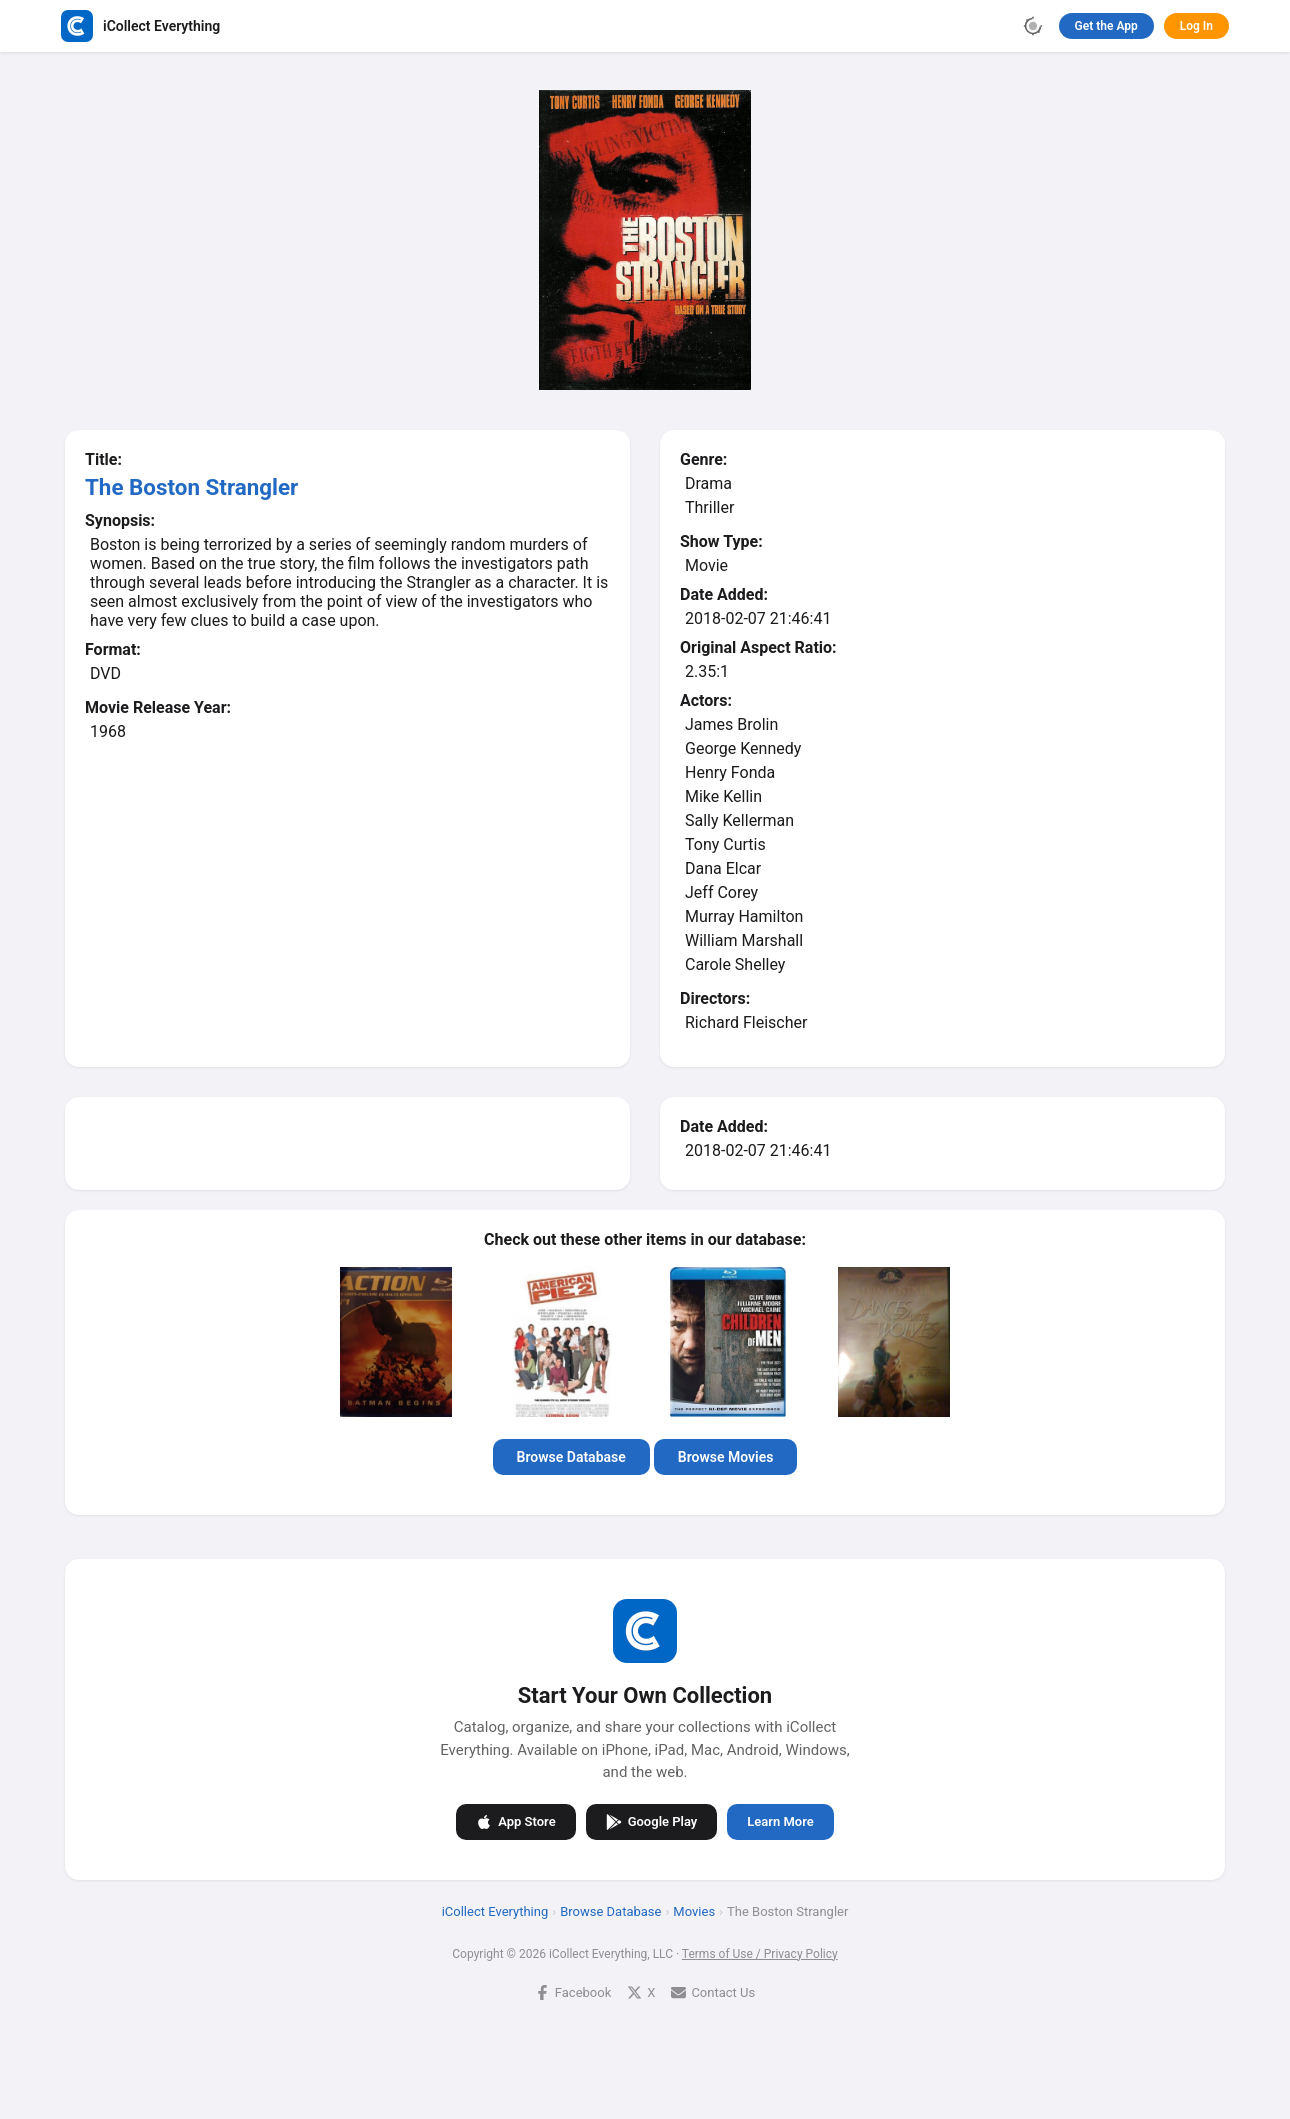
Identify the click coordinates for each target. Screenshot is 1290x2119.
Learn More (780, 1821)
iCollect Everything (495, 1911)
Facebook (573, 1992)
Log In (1196, 26)
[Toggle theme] (1033, 26)
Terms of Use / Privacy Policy (760, 1954)
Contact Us (713, 1992)
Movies (694, 1911)
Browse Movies (726, 1457)
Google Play (652, 1822)
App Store (515, 1822)
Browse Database (571, 1457)
